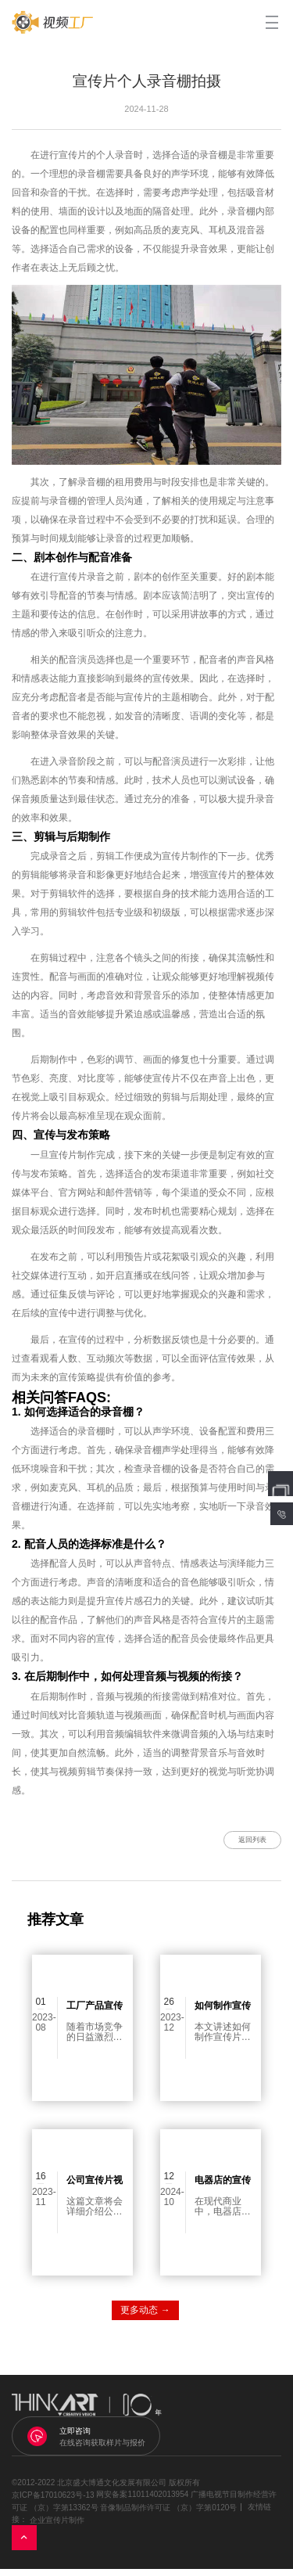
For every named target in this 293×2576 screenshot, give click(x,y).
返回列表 (241, 1842)
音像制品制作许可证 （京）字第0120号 (168, 2513)
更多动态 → (145, 2317)
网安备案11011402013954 (142, 2501)
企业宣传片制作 (57, 2526)
